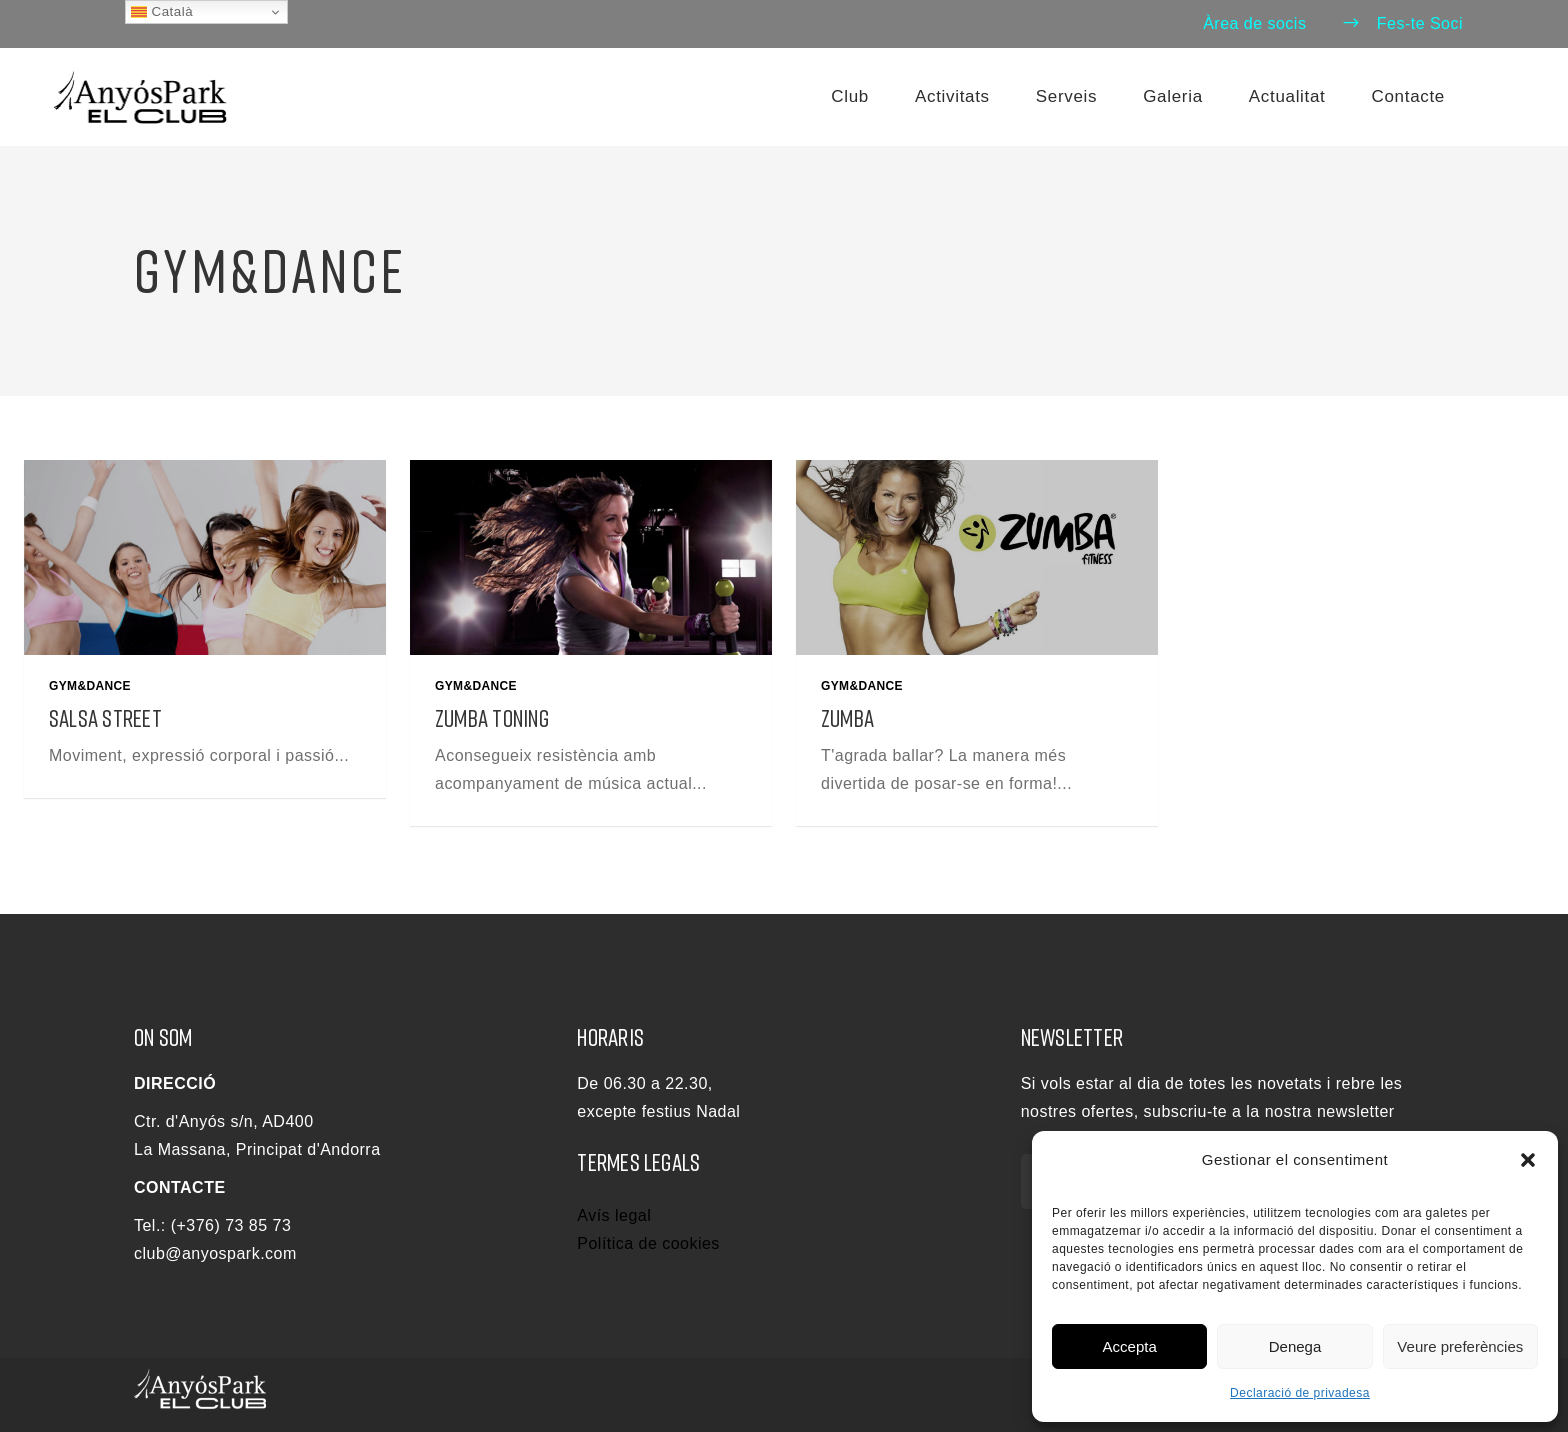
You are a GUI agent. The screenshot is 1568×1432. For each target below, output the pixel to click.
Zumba (847, 717)
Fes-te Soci (1402, 23)
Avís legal (614, 1215)
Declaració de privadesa (1300, 1393)
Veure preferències (1460, 1346)
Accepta (1130, 1346)
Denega (1295, 1346)
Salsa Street (105, 717)
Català (162, 12)
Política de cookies (648, 1243)
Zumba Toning (492, 717)
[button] (1528, 1160)
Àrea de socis (1254, 23)
